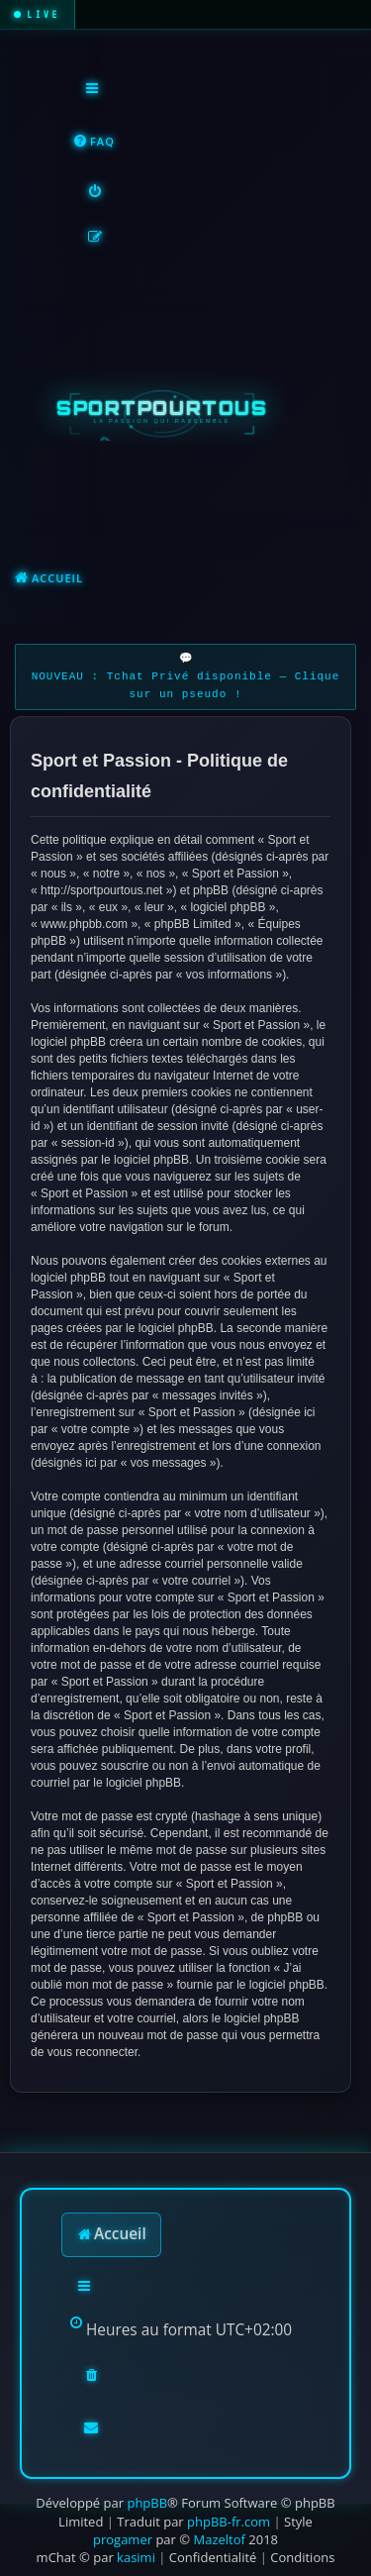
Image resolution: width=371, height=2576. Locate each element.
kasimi (136, 2557)
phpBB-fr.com (228, 2521)
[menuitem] (93, 142)
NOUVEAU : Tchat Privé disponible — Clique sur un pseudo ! (186, 686)
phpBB (147, 2503)
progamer (122, 2539)
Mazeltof (218, 2539)
